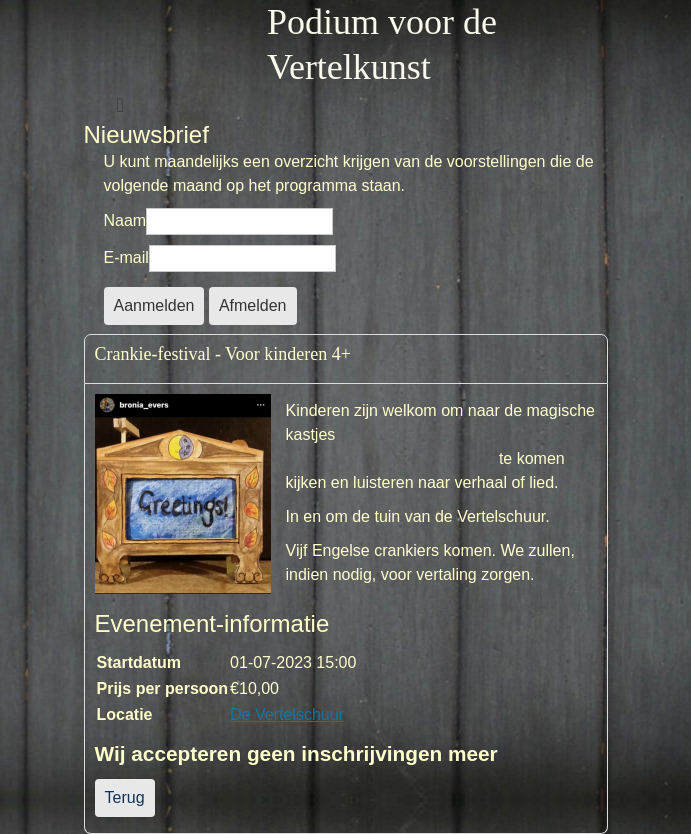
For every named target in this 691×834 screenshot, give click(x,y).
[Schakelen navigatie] (120, 105)
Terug (125, 797)
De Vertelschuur (287, 714)
